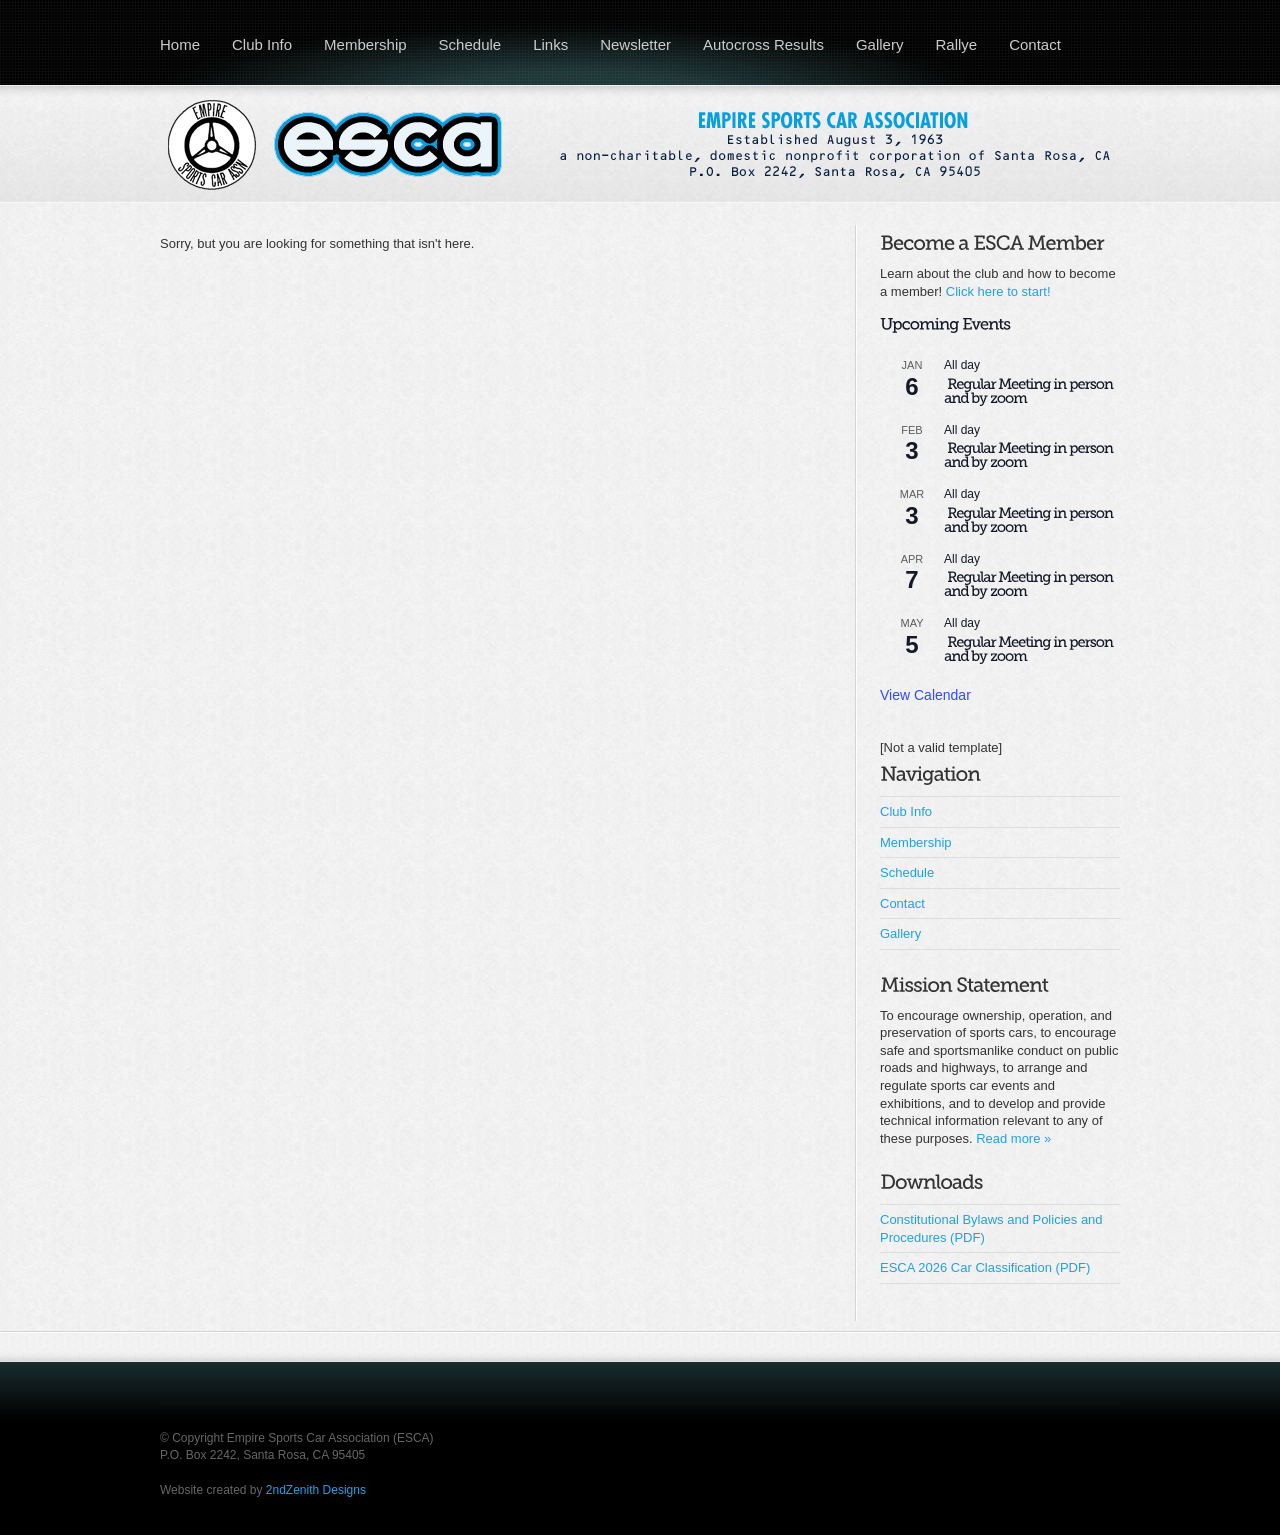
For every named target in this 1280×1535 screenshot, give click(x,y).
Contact (1035, 44)
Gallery (880, 44)
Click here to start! (998, 291)
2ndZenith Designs (316, 1490)
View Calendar (925, 695)
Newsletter (635, 44)
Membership (365, 44)
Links (550, 44)
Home (180, 44)
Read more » (1013, 1138)
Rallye (956, 44)
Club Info (262, 44)
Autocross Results (763, 44)
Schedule (470, 44)
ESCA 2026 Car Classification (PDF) (985, 1267)
